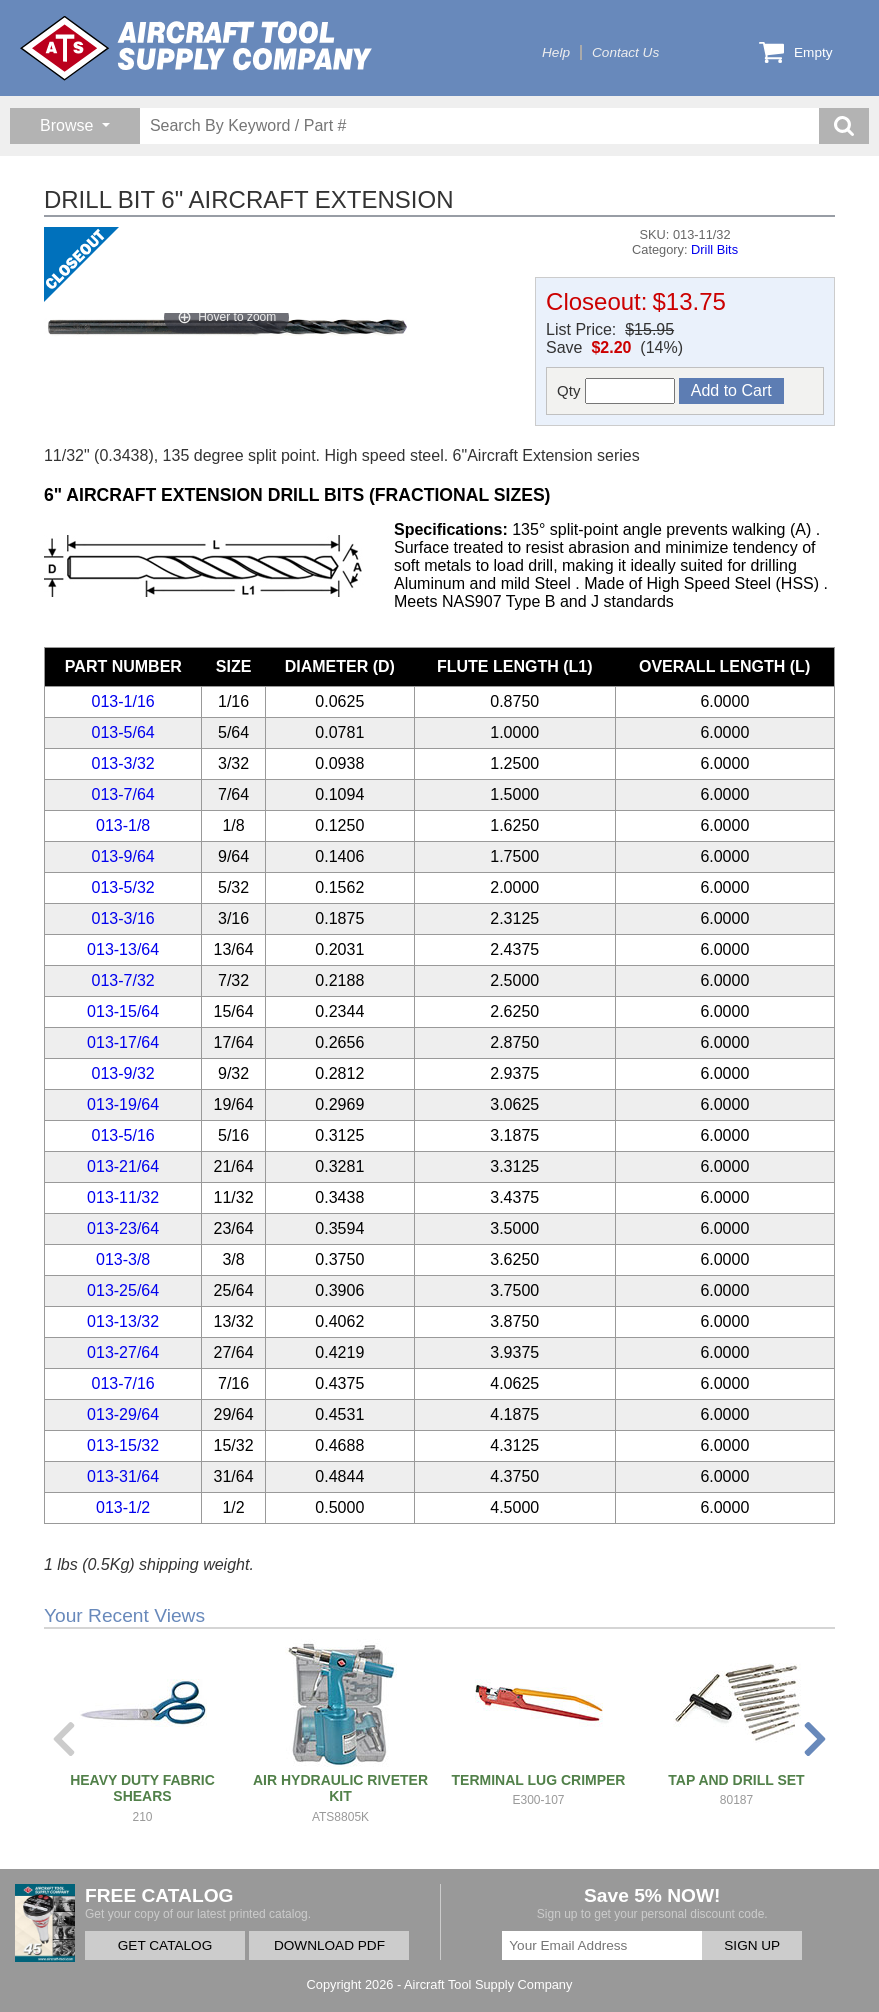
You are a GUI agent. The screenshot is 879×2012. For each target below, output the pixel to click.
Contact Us (625, 52)
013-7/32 (123, 980)
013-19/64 (123, 1104)
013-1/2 (123, 1507)
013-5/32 (123, 887)
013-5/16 (123, 1135)
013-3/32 (123, 763)
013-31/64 (123, 1476)
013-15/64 (123, 1011)
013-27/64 (123, 1352)
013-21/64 (123, 1166)
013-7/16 (123, 1383)
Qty (616, 391)
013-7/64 (123, 794)
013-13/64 (123, 949)
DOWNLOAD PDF (329, 1945)
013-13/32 (123, 1321)
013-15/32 (123, 1445)
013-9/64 (123, 856)
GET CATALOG (165, 1945)
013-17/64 (123, 1042)
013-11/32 (123, 1197)
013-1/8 (123, 825)
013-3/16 (123, 918)
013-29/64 (123, 1414)
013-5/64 (123, 732)
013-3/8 (123, 1259)
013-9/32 (123, 1073)
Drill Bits (714, 249)
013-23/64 (123, 1228)
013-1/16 (123, 701)
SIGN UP (752, 1945)
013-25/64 (123, 1290)
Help (556, 52)
